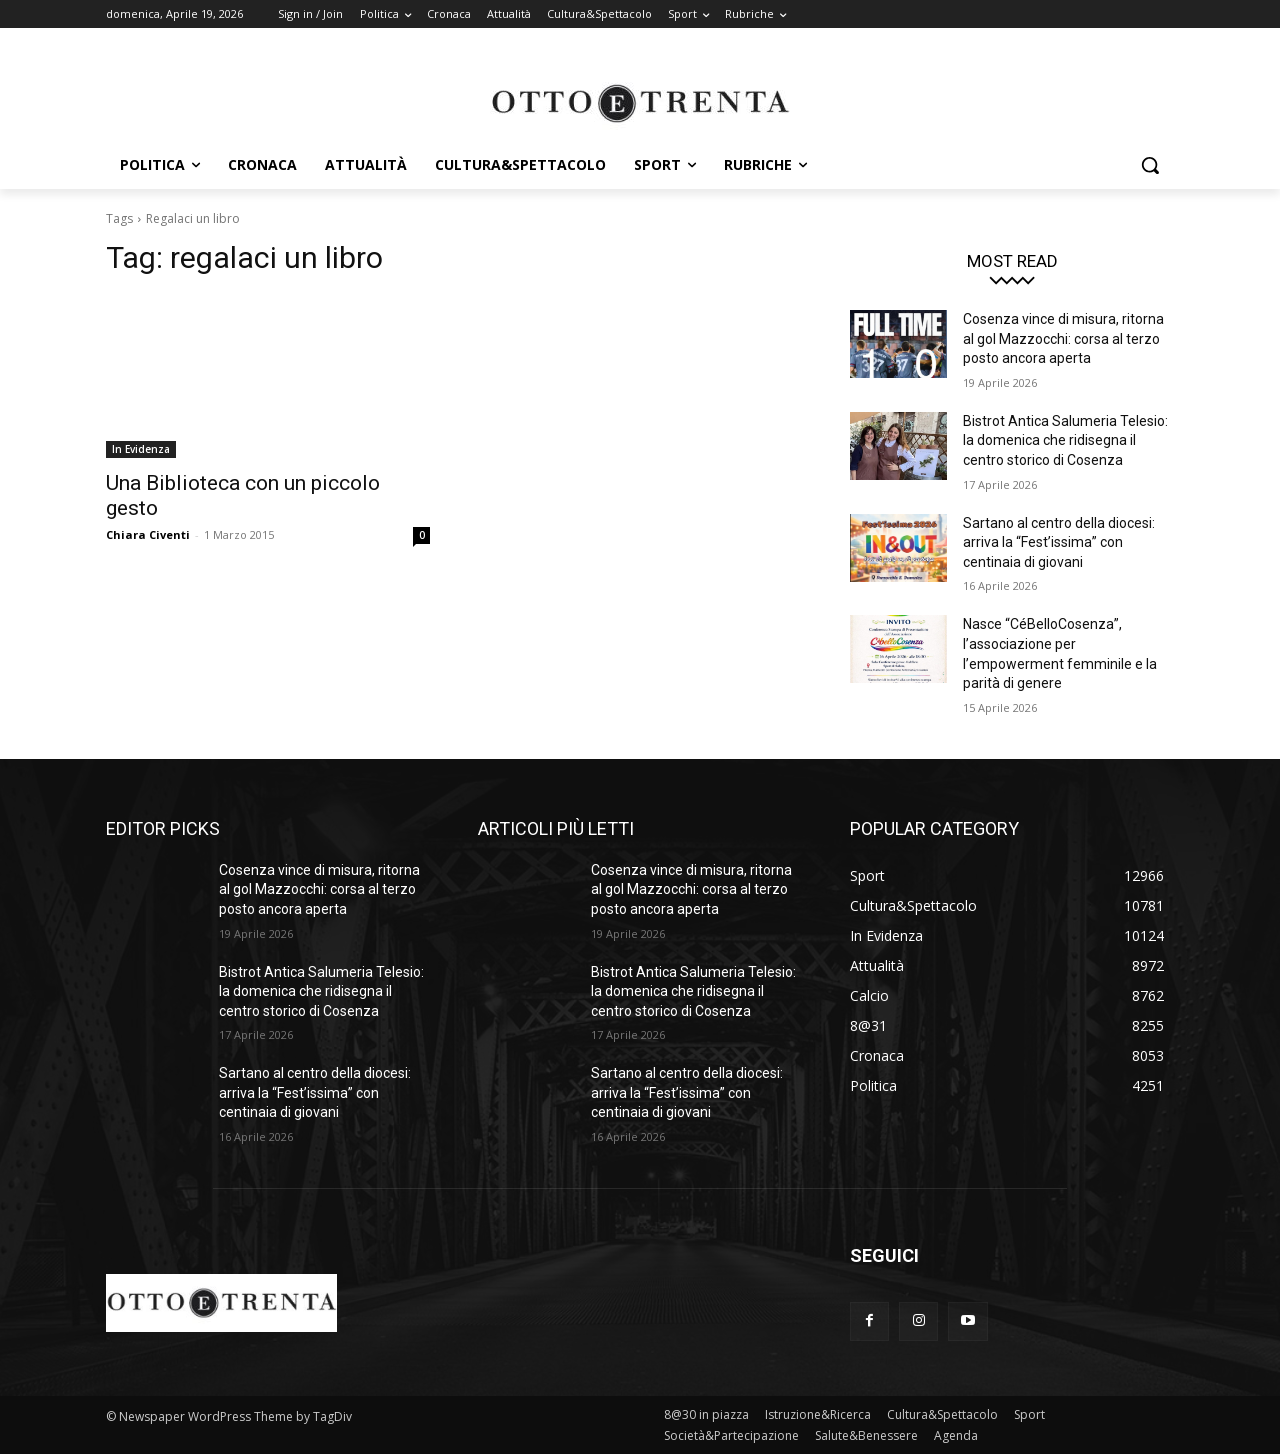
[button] (1150, 165)
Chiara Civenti (148, 534)
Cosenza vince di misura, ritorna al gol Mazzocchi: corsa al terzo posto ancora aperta (1063, 338)
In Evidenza (141, 449)
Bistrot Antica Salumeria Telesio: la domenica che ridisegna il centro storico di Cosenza (1065, 440)
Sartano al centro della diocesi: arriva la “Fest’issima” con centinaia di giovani (1059, 542)
